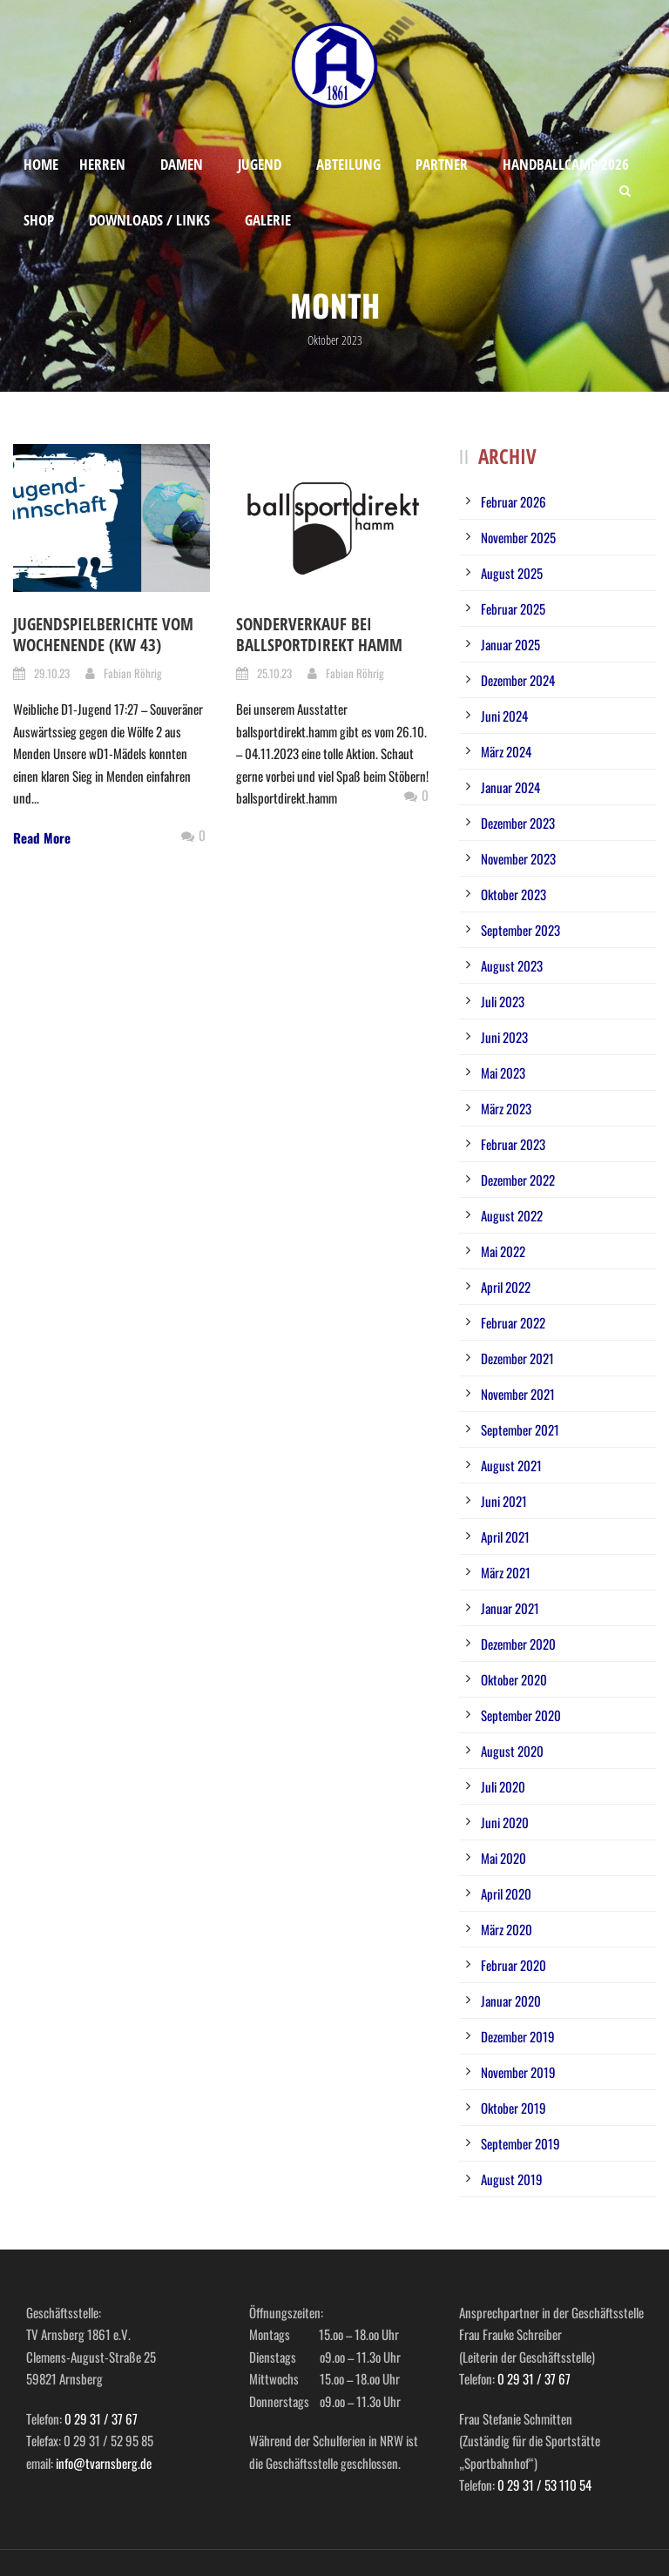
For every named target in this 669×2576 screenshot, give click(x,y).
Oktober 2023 (513, 894)
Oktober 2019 (513, 2107)
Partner (442, 164)
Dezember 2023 (518, 822)
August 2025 (512, 572)
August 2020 (512, 1750)
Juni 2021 (504, 1500)
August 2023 (512, 965)
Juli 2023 (502, 1001)
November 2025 (518, 537)
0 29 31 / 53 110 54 (544, 2484)
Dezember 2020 (518, 1643)
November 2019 (518, 2072)
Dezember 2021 (517, 1358)
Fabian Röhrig (133, 673)
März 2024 (506, 751)
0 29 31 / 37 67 (101, 2418)
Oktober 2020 (514, 1679)
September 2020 (521, 1715)
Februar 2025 (513, 608)
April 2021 (505, 1536)
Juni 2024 (504, 715)
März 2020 (506, 1929)
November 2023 (518, 858)
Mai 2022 (503, 1251)
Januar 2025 (510, 644)
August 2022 (512, 1215)
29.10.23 (52, 673)
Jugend (259, 164)
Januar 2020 (511, 2000)
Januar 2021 (510, 1608)
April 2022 (505, 1286)
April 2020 (506, 1893)
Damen (181, 164)
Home (41, 164)
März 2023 (506, 1108)
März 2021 (505, 1572)
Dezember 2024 (518, 679)
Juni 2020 (505, 1822)
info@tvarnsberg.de (104, 2462)
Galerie (268, 220)
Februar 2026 (513, 501)
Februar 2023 (513, 1143)
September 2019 (520, 2143)
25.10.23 (274, 673)
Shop (39, 220)
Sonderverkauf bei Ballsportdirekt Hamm (319, 635)
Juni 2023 (504, 1036)
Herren (102, 164)
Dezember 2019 (518, 2036)
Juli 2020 (503, 1786)
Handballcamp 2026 (566, 164)
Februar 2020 (513, 1964)
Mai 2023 (503, 1072)
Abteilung (348, 164)
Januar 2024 (510, 787)
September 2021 (520, 1429)
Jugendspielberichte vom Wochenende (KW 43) (103, 635)
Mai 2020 (503, 1857)
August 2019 (512, 2179)
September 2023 (520, 929)
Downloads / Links (149, 220)
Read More (42, 837)
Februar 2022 (513, 1322)
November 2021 (518, 1393)
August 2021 (511, 1465)
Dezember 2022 (518, 1179)
